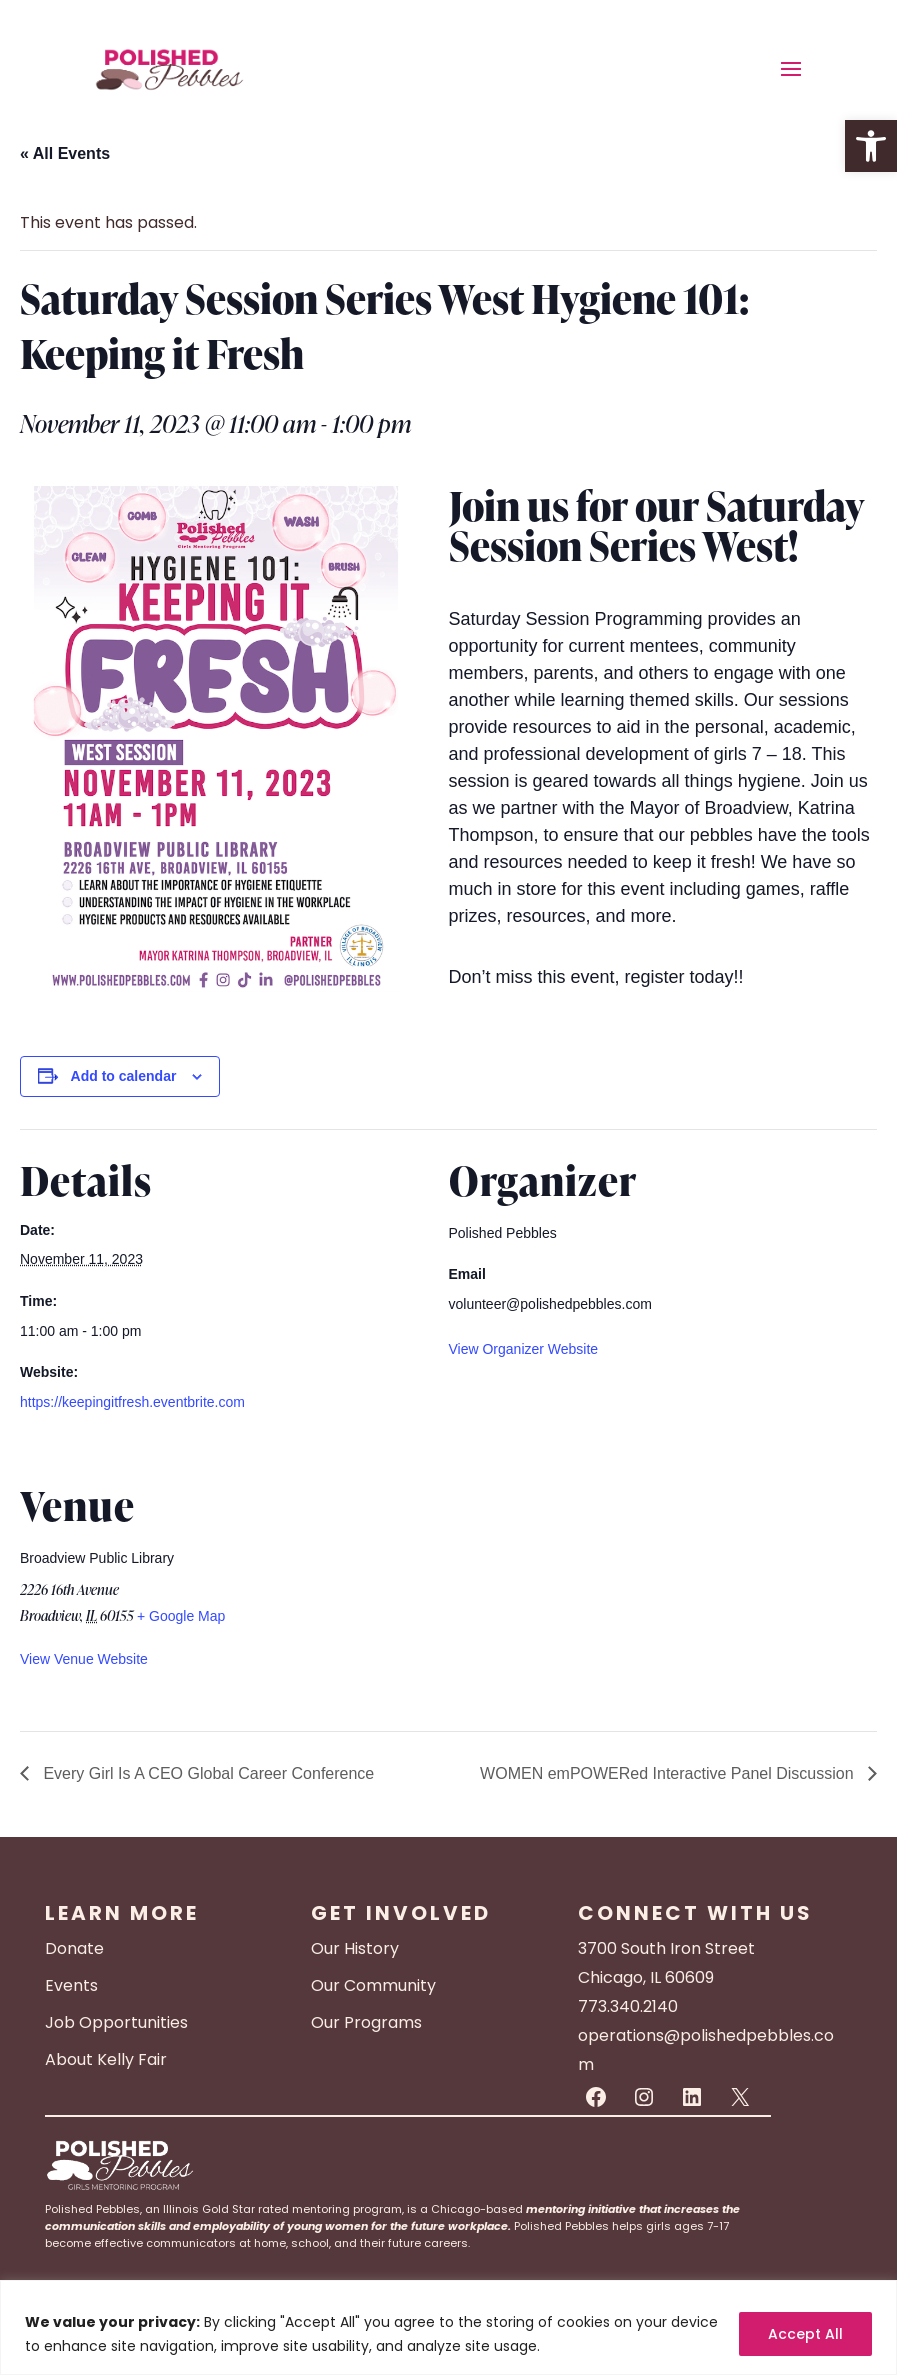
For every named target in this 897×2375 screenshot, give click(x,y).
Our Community (373, 1985)
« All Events (65, 153)
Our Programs (366, 2022)
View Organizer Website (524, 1349)
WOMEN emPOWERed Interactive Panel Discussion (669, 1773)
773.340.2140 (628, 2006)
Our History (355, 1948)
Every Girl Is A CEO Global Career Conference (206, 1773)
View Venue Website (84, 1659)
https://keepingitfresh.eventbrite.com (132, 1402)
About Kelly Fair (106, 2059)
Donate (74, 1948)
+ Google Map (181, 1616)
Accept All (805, 2334)
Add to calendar (124, 1076)
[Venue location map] (771, 1591)
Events (71, 1985)
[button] (871, 146)
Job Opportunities (116, 2022)
